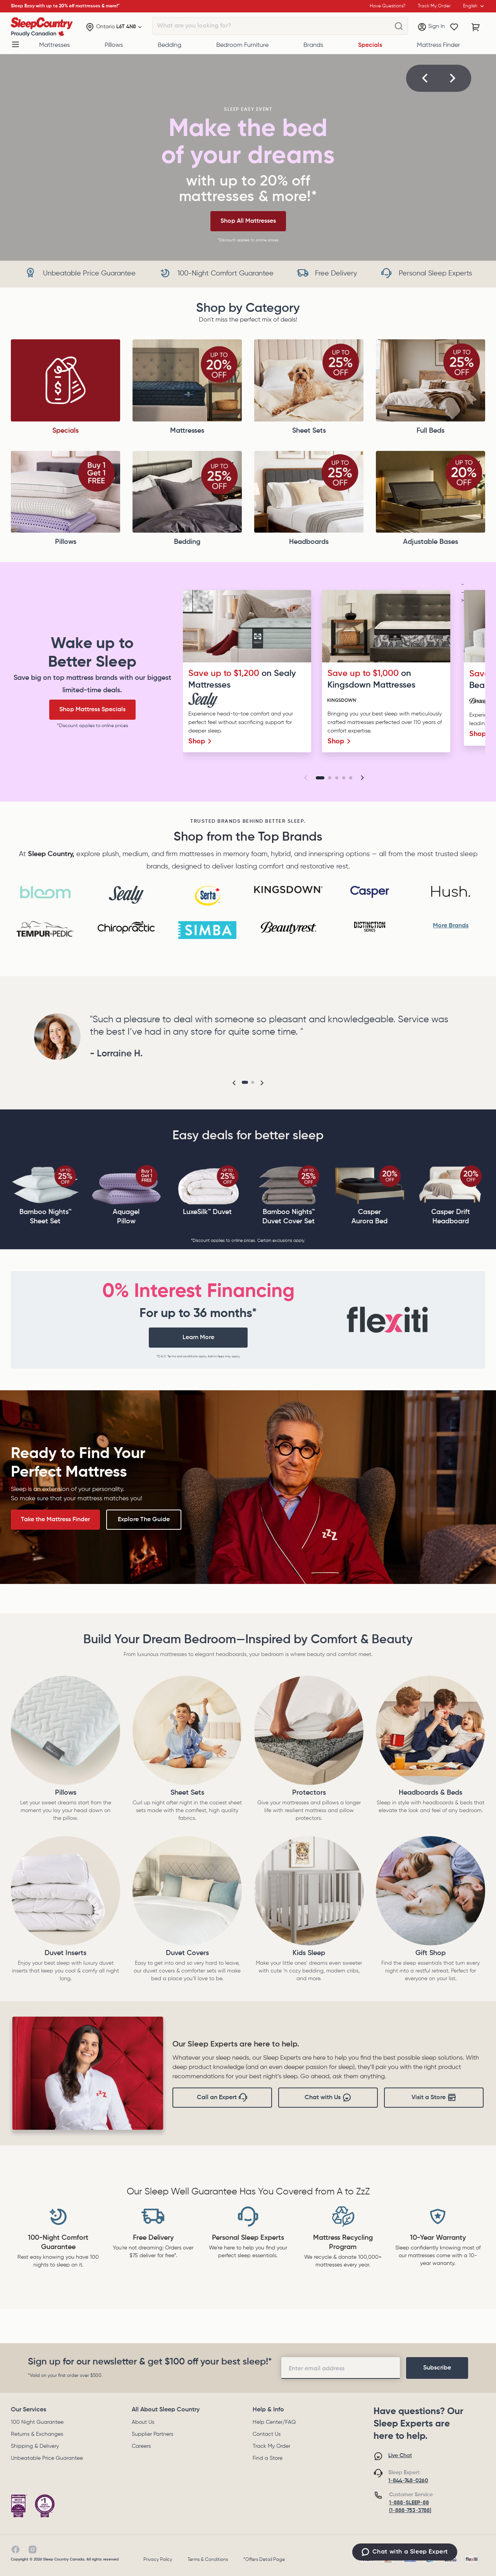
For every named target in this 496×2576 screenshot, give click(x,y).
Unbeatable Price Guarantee (47, 2458)
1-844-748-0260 (408, 2480)
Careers (141, 2446)
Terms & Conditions (208, 2559)
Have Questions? (387, 6)
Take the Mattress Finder (55, 1520)
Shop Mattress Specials (92, 710)
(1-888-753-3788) (410, 2510)
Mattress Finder (438, 45)
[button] (424, 78)
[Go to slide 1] (320, 777)
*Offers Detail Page (264, 2559)
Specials (370, 45)
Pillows (114, 45)
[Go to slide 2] (329, 777)
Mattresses (54, 45)
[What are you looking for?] (399, 26)
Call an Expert (222, 2097)
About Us (143, 2422)
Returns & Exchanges (37, 2434)
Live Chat (400, 2455)
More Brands (450, 926)
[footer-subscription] (437, 2368)
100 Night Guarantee (37, 2422)
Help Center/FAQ (274, 2422)
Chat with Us (328, 2097)
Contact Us (267, 2434)
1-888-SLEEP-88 (409, 2502)
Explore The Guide (144, 1520)
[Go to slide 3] (336, 777)
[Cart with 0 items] (475, 27)
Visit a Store (434, 2097)
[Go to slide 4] (343, 777)
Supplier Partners (152, 2434)
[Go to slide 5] (350, 777)
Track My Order (271, 2446)
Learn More (198, 1337)
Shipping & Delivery (35, 2446)
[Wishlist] (454, 27)
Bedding (169, 45)
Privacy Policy (157, 2559)
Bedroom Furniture (242, 45)
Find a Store (267, 2458)
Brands (313, 45)
